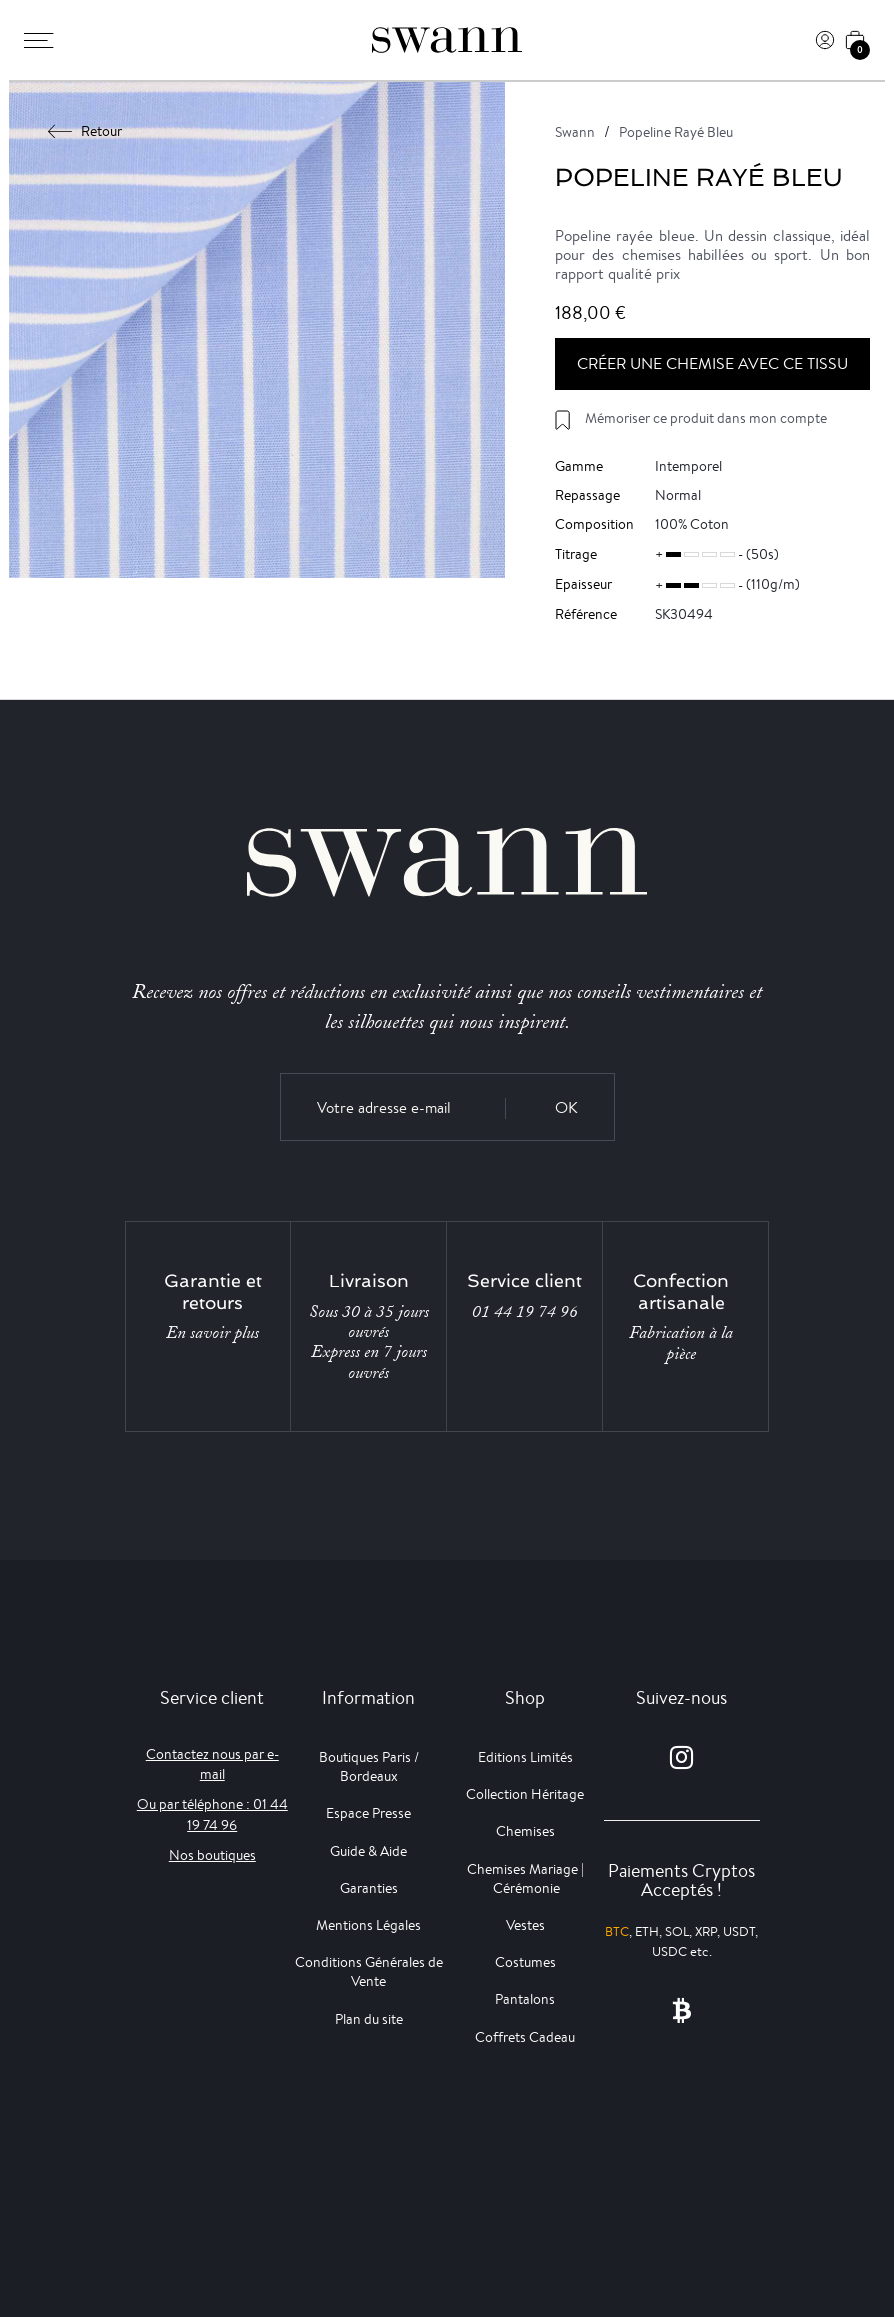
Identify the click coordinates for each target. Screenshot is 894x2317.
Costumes (525, 1962)
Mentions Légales (368, 1925)
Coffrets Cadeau (525, 2037)
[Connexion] (825, 40)
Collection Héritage (525, 1794)
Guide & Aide (368, 1851)
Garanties (369, 1888)
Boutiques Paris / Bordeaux (369, 1766)
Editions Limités (525, 1757)
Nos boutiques (212, 1855)
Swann (575, 132)
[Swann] (447, 40)
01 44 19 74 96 (525, 1312)
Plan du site (369, 2019)
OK (566, 1107)
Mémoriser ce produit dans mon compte (706, 418)
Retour (85, 131)
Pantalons (525, 1999)
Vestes (525, 1925)
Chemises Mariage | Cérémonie (525, 1878)
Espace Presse (368, 1813)
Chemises (525, 1831)
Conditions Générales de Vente (369, 1971)
